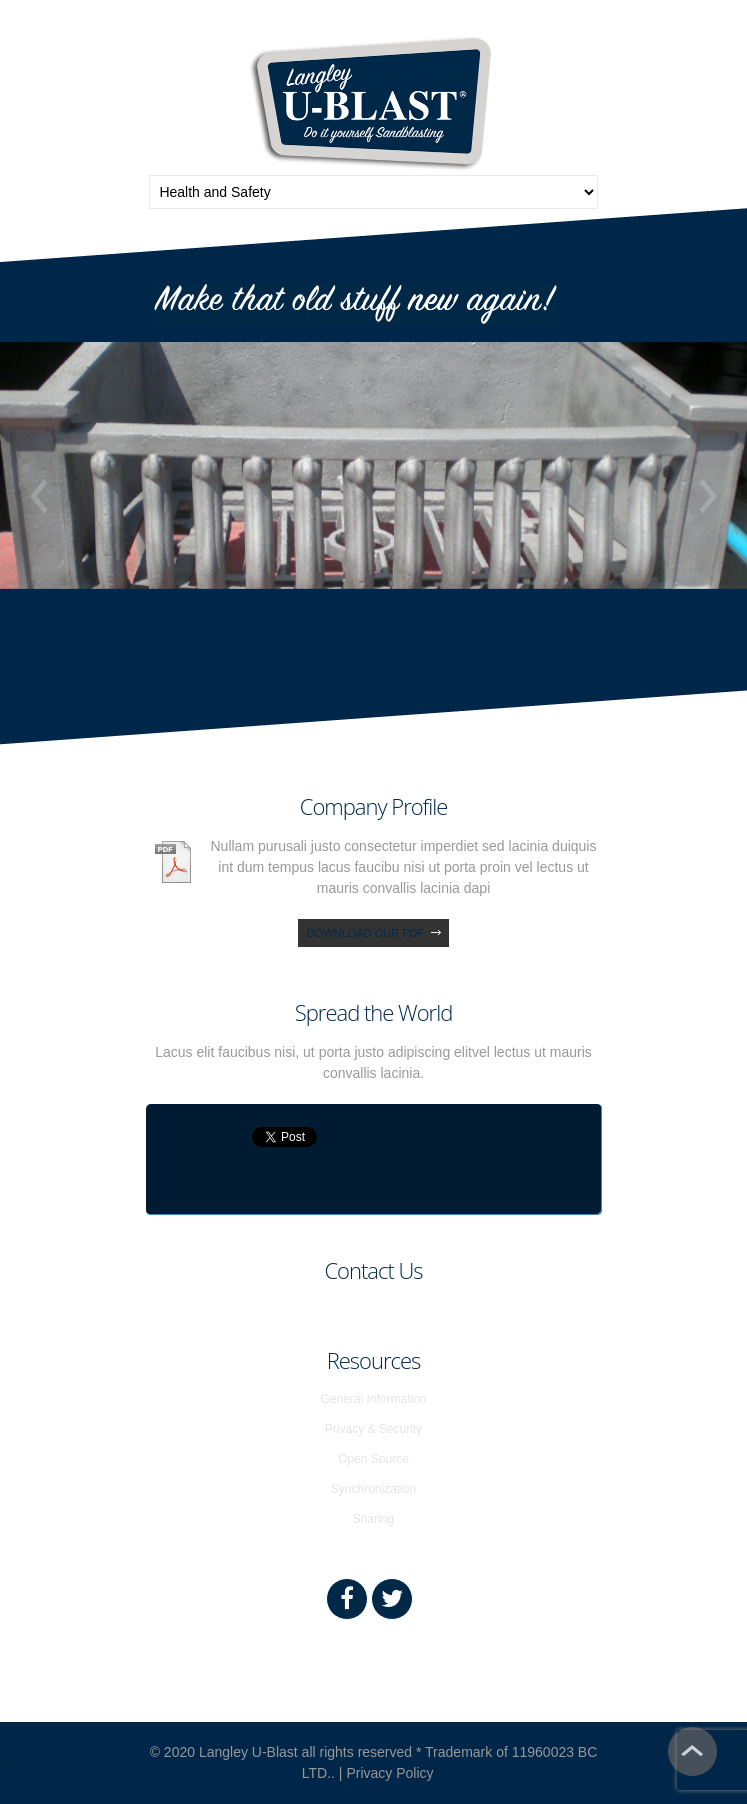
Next (708, 496)
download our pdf (365, 933)
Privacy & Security (373, 1429)
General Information (373, 1399)
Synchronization (373, 1489)
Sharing (373, 1519)
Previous (39, 496)
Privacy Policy (389, 1773)
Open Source (373, 1459)
